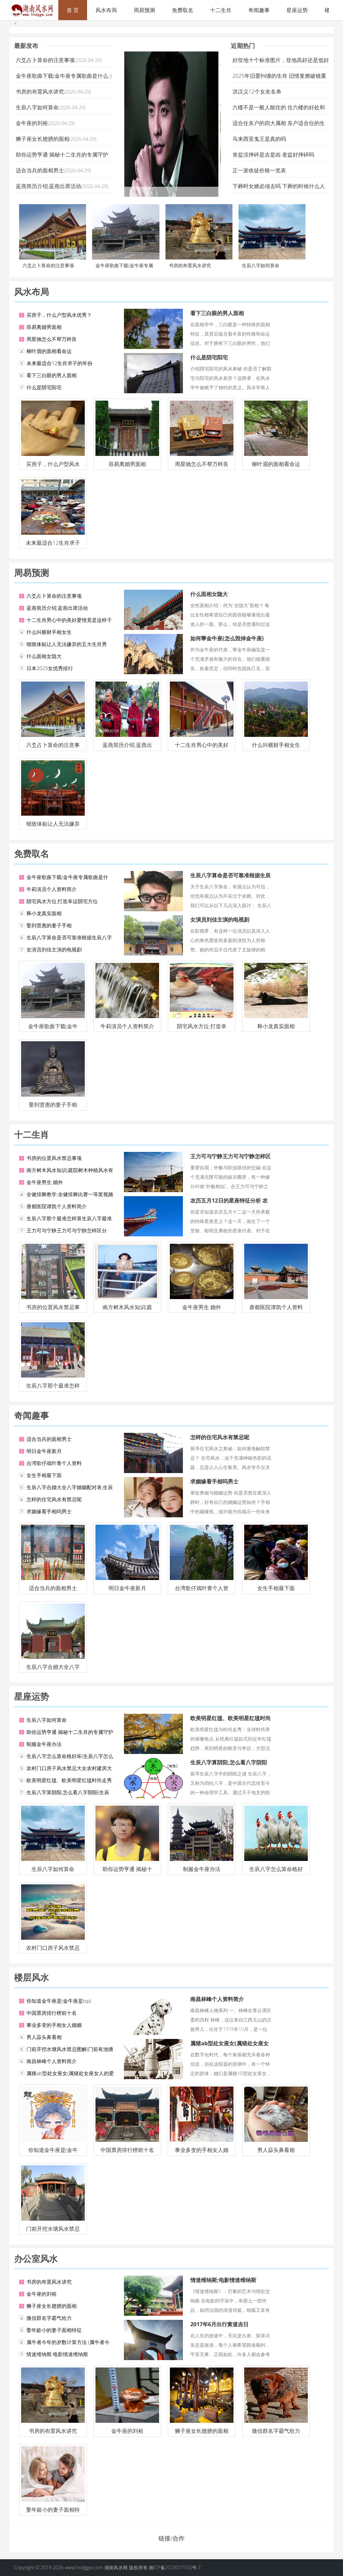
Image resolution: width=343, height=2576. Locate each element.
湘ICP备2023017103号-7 (175, 2567)
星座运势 (297, 10)
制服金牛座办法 (44, 1744)
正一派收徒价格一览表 (259, 170)
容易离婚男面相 (44, 327)
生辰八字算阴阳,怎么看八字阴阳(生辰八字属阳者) (228, 1766)
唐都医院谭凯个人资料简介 (56, 1206)
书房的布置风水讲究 (40, 91)
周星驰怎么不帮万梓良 (51, 339)
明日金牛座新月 (44, 1451)
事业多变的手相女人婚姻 (54, 2025)
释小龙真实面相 (44, 913)
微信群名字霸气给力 (49, 2318)
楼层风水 (31, 1977)
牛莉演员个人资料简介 (51, 889)
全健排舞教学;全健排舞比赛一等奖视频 (69, 1194)
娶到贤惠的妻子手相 (49, 925)
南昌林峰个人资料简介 (51, 2061)
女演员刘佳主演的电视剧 (54, 949)
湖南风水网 (116, 2567)
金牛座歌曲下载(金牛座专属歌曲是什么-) (64, 75)
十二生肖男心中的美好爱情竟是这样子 (69, 620)
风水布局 (106, 10)
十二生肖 (220, 10)
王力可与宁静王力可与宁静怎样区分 (66, 1230)
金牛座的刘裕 (32, 123)
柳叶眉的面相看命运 (49, 351)
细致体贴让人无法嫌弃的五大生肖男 (66, 644)
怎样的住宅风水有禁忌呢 (54, 1499)
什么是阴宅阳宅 (44, 387)
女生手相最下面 (44, 1475)
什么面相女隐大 (44, 656)
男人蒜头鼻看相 (44, 2037)
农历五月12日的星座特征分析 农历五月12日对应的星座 (228, 1204)
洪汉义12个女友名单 (256, 91)
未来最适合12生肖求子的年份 (59, 363)
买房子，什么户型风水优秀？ (59, 314)
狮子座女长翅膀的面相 (42, 138)
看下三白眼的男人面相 (51, 375)
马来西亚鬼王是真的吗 (259, 138)
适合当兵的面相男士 (40, 170)
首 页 (73, 10)
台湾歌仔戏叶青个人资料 (54, 1463)
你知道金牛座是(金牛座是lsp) (58, 2000)
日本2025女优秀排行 (49, 668)
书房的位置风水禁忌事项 (54, 1158)
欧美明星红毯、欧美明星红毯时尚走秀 (69, 1780)
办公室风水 (36, 2258)
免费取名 (182, 10)
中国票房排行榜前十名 (51, 2012)
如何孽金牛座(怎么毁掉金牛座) (227, 638)
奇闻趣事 (259, 10)
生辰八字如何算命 (37, 107)
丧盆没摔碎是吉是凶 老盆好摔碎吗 (273, 154)
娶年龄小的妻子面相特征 (54, 2330)
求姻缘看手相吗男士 (49, 1511)
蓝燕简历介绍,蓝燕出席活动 (48, 186)
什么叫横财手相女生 (49, 632)
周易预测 (144, 10)
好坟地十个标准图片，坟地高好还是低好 (280, 60)
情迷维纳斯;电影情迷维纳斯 (57, 2354)
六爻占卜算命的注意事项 (45, 60)
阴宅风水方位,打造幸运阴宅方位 (62, 901)
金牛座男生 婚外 (44, 1182)
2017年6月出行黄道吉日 (219, 2324)
